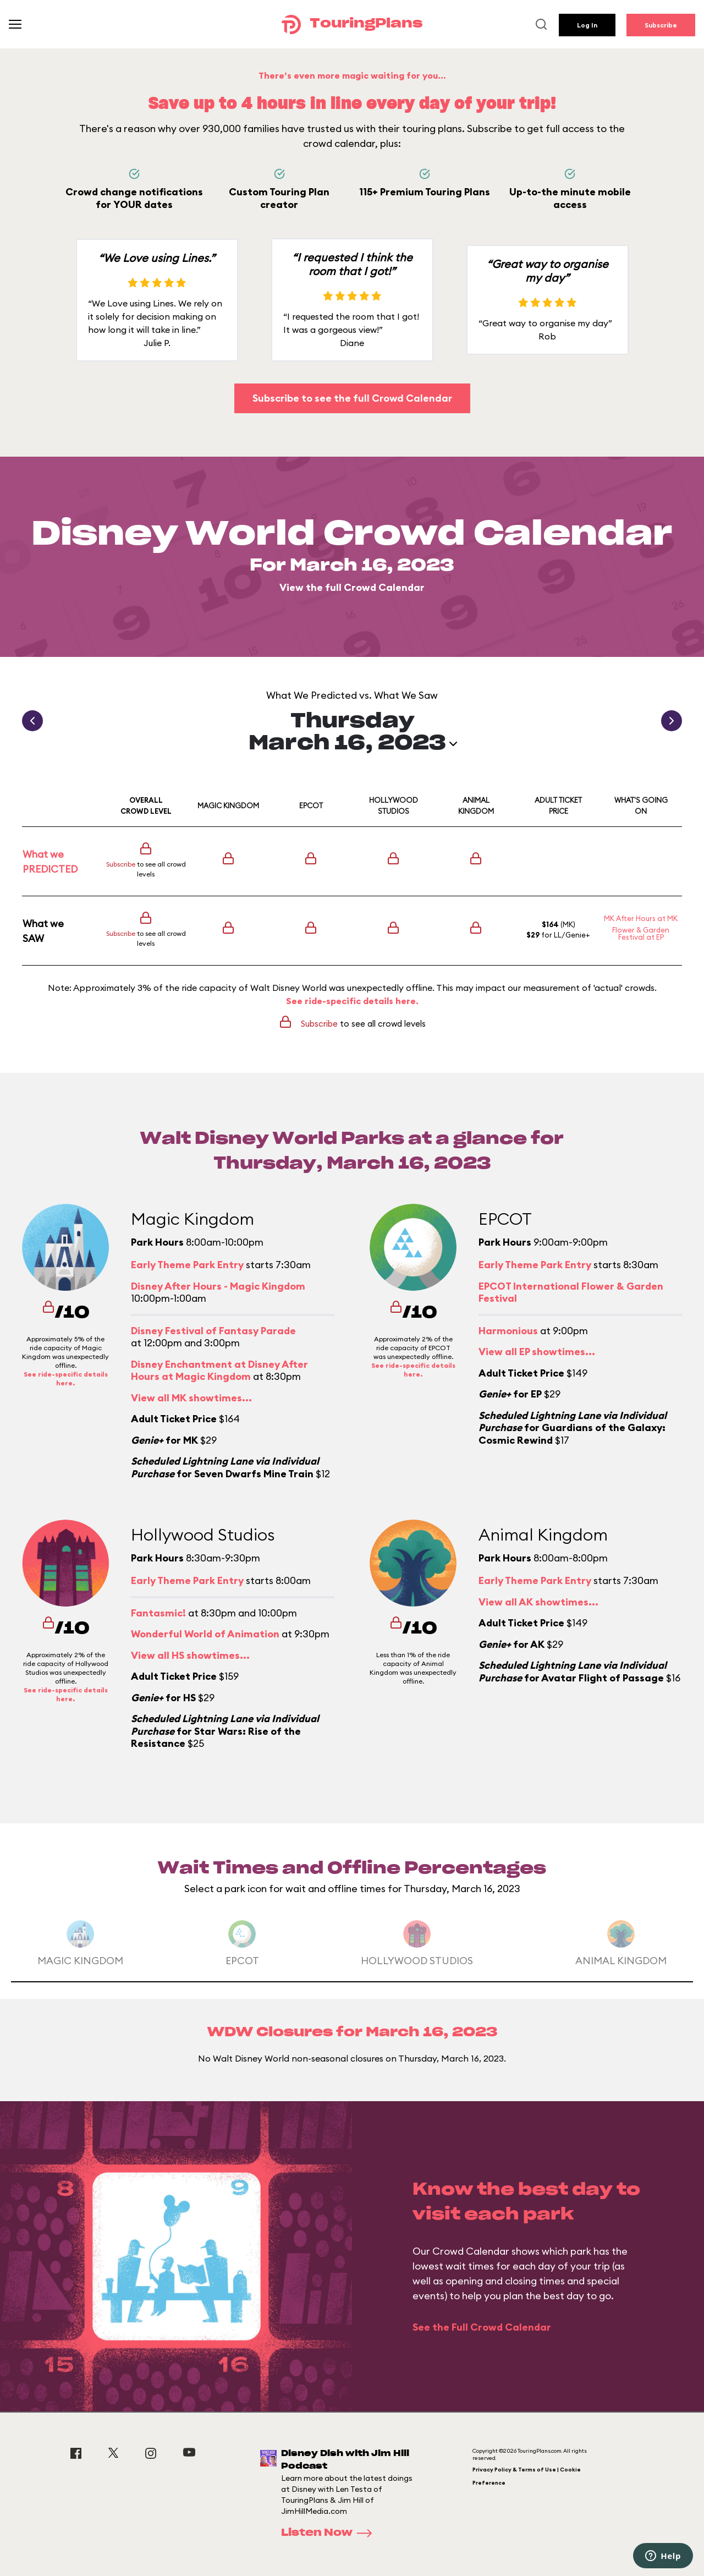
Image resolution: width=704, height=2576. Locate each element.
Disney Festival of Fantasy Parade (213, 1330)
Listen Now (330, 2533)
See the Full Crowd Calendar (482, 2327)
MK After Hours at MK (641, 918)
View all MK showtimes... (191, 1397)
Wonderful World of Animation (205, 1633)
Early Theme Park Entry (187, 1264)
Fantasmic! (158, 1613)
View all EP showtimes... (537, 1351)
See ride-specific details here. (352, 1000)
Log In (587, 25)
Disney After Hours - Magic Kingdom (218, 1286)
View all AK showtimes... (538, 1602)
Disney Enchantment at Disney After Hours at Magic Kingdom (219, 1370)
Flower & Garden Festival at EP (640, 933)
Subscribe (661, 25)
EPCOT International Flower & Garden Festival (571, 1292)
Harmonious (508, 1330)
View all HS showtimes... (190, 1655)
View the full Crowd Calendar (352, 587)
